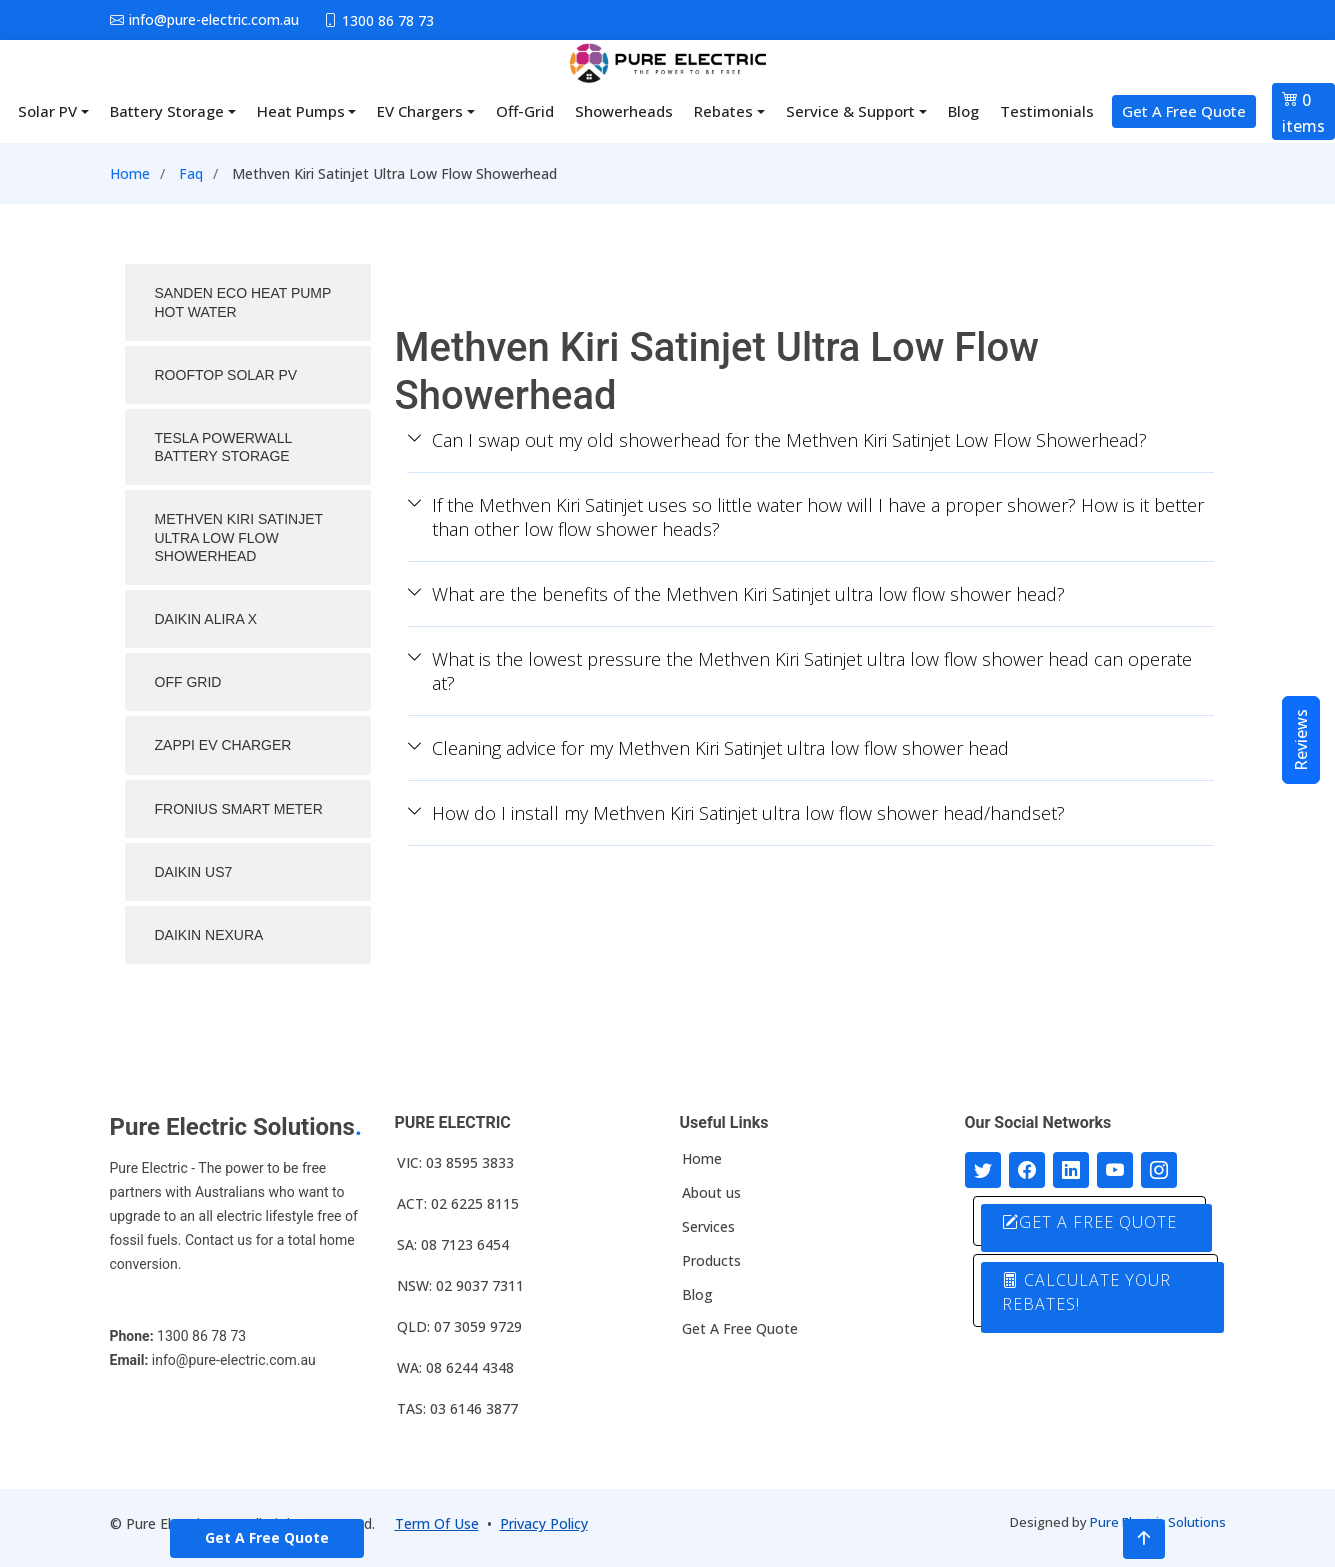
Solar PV (47, 111)
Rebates (723, 111)
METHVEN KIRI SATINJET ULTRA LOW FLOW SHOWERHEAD (239, 537)
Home (130, 173)
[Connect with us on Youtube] (1115, 1170)
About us (711, 1193)
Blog (963, 111)
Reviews (1301, 740)
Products (711, 1261)
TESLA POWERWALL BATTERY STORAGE (224, 447)
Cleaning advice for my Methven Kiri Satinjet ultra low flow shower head (708, 748)
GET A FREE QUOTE (1091, 1222)
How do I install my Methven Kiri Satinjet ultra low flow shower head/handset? (736, 813)
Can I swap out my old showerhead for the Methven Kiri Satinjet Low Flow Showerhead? (777, 440)
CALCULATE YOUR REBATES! (1088, 1291)
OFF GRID (188, 682)
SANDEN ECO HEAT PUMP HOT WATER (243, 302)
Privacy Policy (544, 1523)
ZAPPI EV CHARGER (223, 745)
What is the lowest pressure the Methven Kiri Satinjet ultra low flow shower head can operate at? (799, 671)
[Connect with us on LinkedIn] (1071, 1170)
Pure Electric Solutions (1158, 1522)
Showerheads (624, 111)
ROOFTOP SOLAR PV (226, 375)
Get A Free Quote (1184, 111)
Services (708, 1227)
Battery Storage (167, 111)
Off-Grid (525, 111)
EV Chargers (420, 111)
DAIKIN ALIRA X (206, 619)
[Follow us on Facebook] (1027, 1170)
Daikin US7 (194, 872)
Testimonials (1047, 111)
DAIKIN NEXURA (209, 935)
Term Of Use (437, 1523)
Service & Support (850, 111)
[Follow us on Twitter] (983, 1170)
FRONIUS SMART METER (239, 809)
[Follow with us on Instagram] (1159, 1170)
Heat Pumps (301, 111)
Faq (191, 173)
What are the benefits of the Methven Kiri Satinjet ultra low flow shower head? (736, 594)
